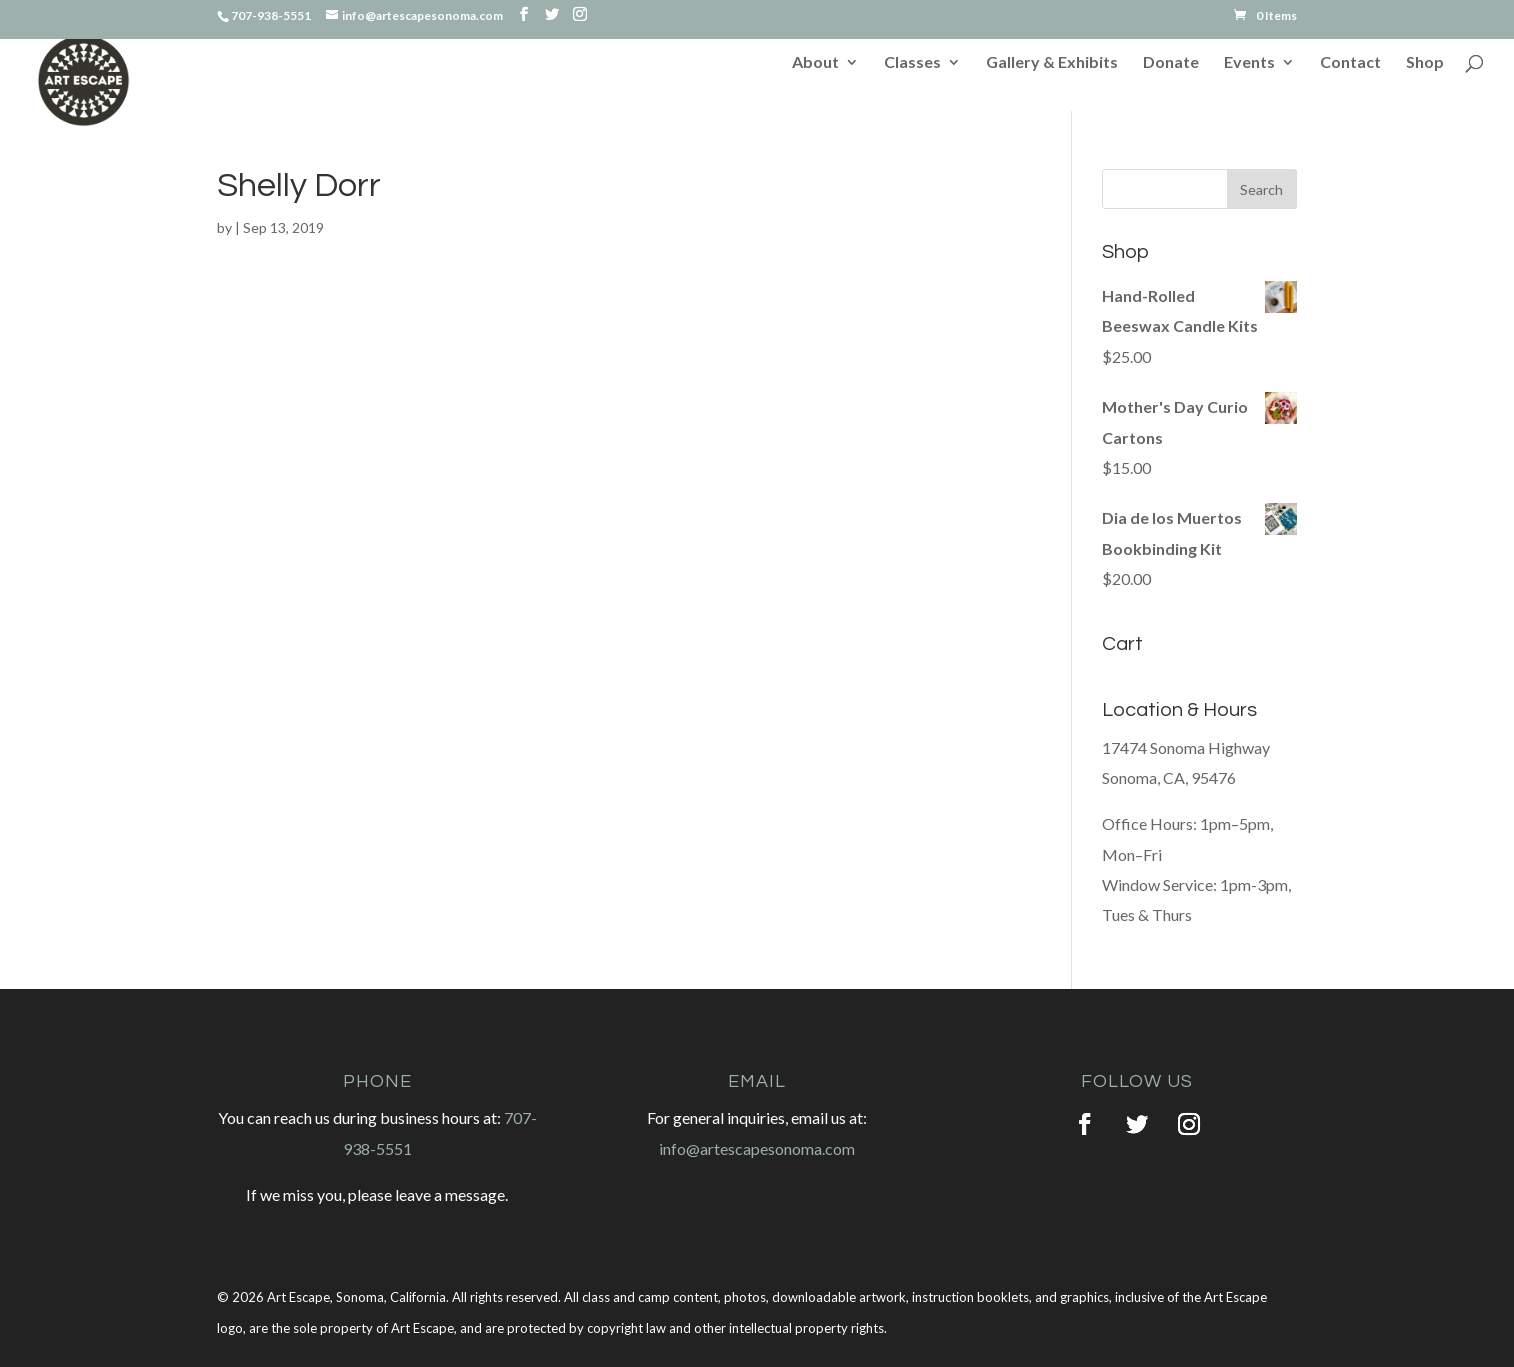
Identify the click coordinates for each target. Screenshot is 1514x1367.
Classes (912, 63)
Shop (1425, 63)
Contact (1350, 63)
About (815, 63)
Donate (1171, 63)
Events (1249, 63)
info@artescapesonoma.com (757, 1148)
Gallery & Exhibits (1052, 63)
